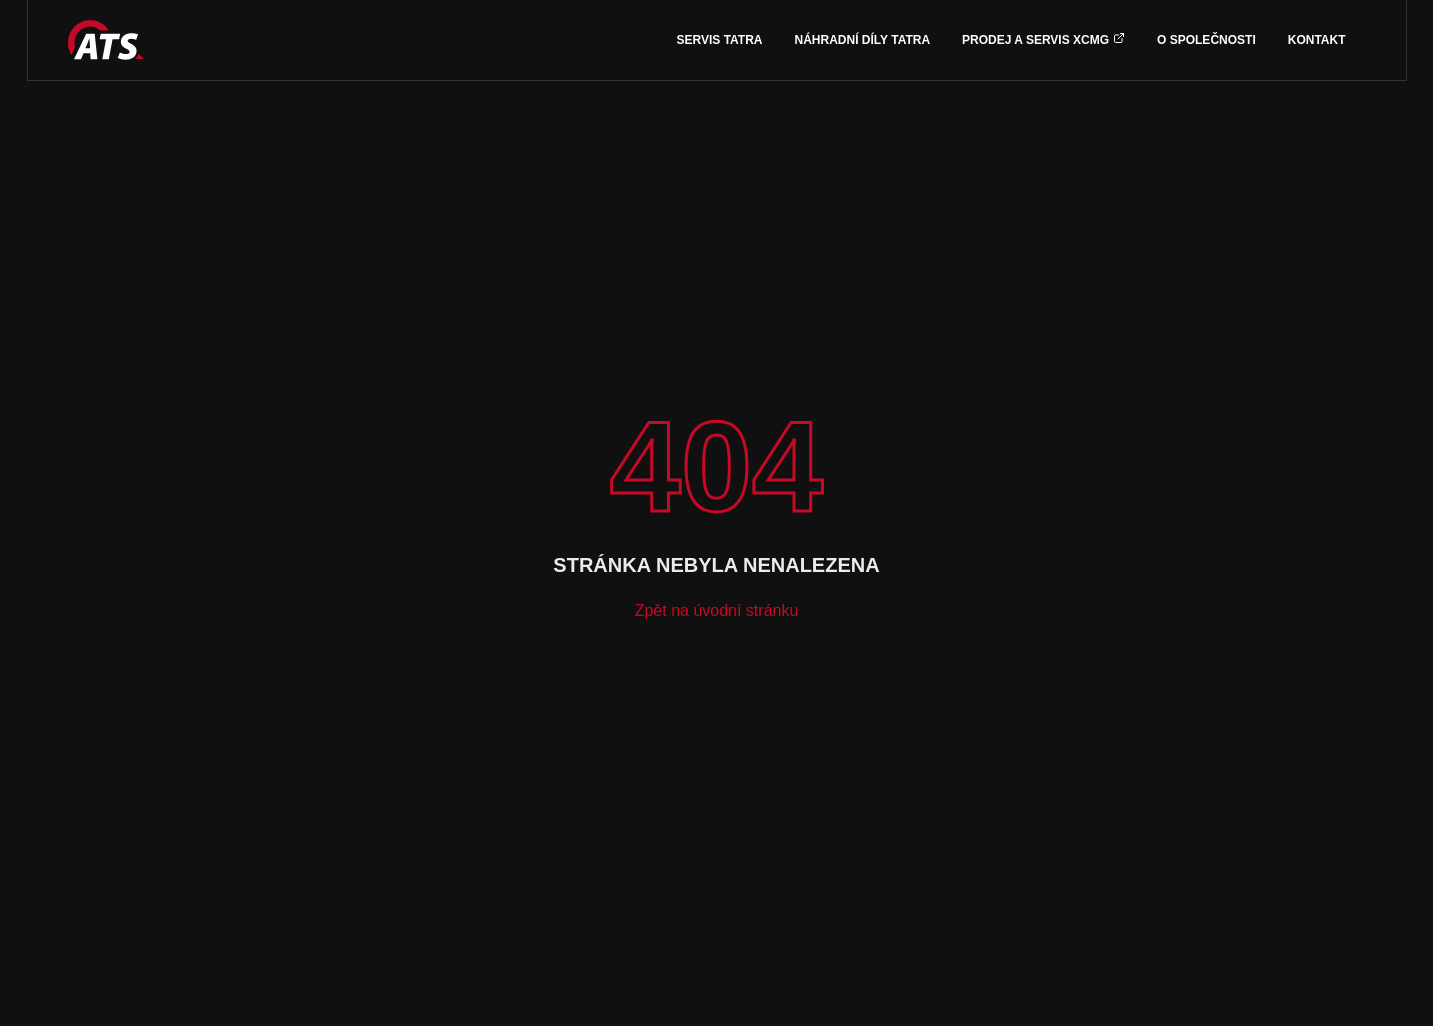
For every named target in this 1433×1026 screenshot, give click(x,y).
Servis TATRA (720, 40)
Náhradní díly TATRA (863, 40)
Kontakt (1317, 40)
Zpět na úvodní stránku (717, 610)
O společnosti (1206, 40)
